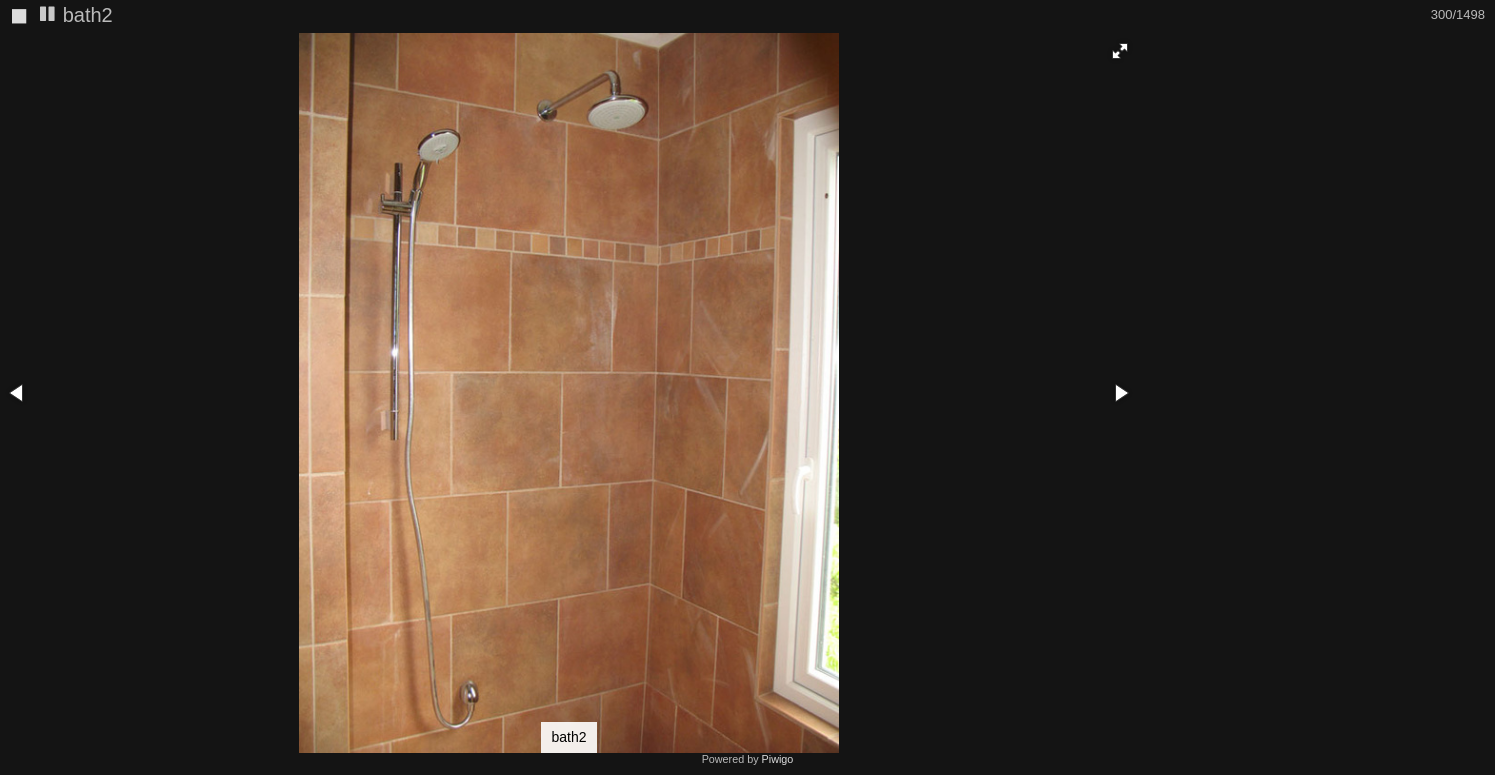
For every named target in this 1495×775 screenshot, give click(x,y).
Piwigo (778, 759)
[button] (1120, 51)
